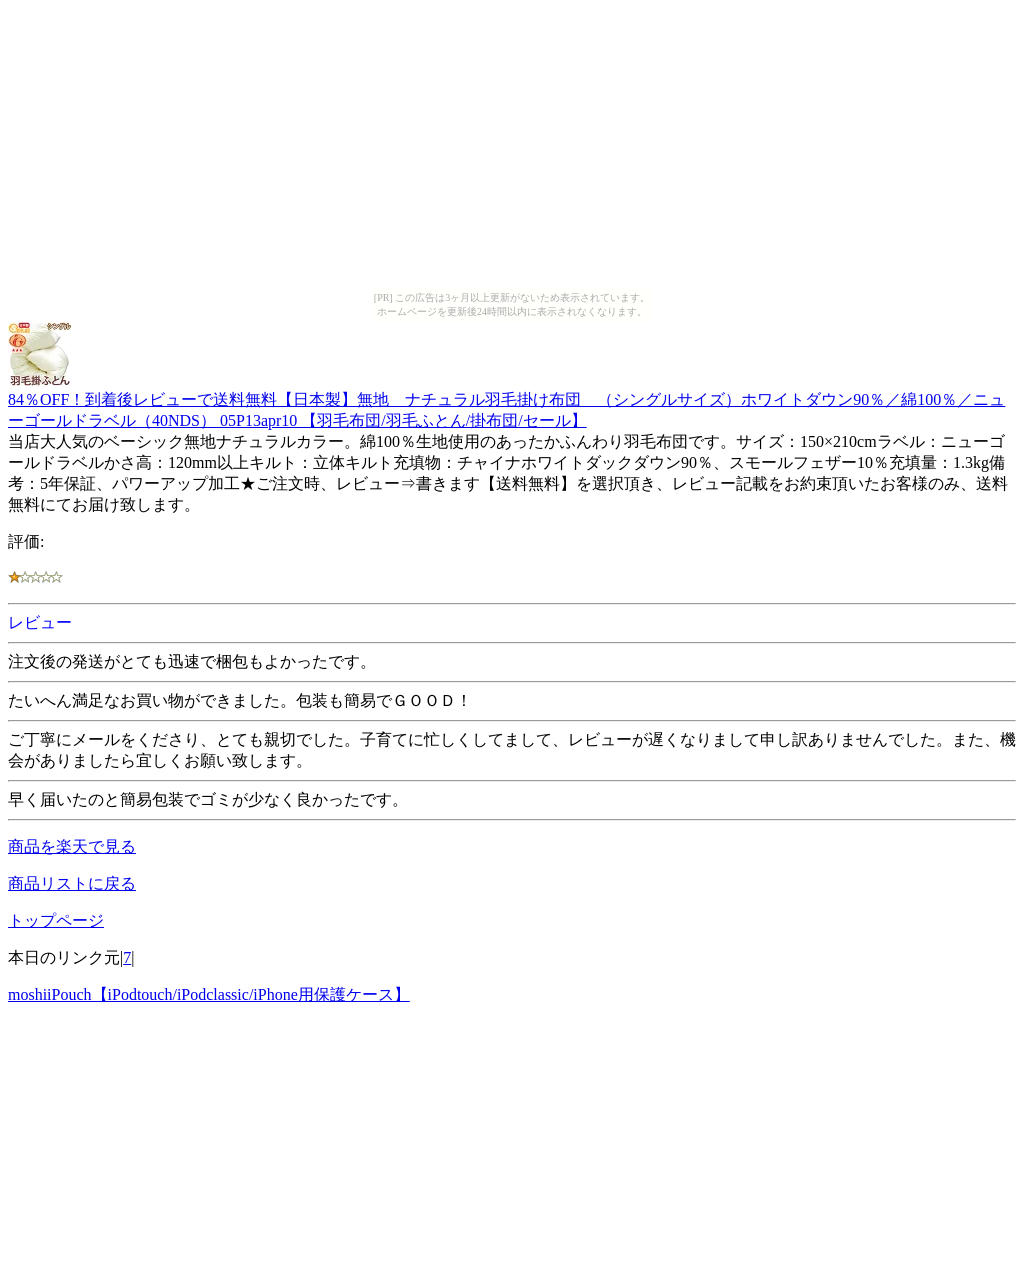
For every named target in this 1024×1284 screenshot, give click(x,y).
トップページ (56, 920)
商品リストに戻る (72, 883)
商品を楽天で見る (72, 846)
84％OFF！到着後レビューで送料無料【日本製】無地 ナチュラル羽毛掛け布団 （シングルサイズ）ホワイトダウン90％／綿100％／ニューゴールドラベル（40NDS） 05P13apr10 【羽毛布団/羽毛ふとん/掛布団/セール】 (506, 400)
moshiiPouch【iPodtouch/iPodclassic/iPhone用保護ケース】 (209, 994)
